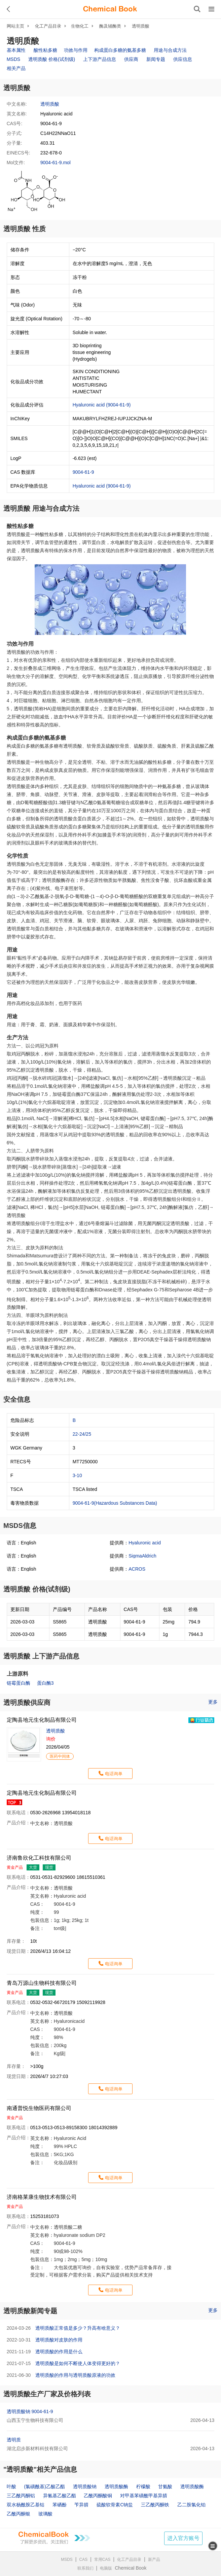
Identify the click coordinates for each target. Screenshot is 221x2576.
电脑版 (106, 2568)
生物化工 (79, 26)
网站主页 (15, 26)
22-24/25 (82, 1434)
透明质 (14, 2439)
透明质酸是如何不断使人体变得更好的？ (77, 2363)
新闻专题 (155, 59)
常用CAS (102, 2559)
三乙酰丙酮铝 (21, 2495)
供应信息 (182, 59)
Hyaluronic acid (144, 1542)
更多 (213, 1702)
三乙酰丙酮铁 (155, 2504)
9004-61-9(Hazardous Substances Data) (115, 1503)
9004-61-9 (83, 472)
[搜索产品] (197, 9)
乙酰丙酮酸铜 (98, 2495)
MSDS (13, 59)
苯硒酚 (59, 2504)
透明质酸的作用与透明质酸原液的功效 (75, 2375)
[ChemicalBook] (110, 9)
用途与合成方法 (170, 50)
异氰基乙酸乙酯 (59, 2495)
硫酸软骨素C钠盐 (115, 2504)
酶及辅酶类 (110, 26)
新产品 (154, 2559)
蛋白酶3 (45, 1683)
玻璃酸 (45, 2513)
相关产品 (16, 68)
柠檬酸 (143, 2486)
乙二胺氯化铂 (191, 2504)
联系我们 (85, 2568)
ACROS (136, 1569)
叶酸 (11, 2486)
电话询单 (113, 1773)
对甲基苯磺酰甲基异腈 (143, 2495)
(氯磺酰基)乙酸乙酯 (44, 2486)
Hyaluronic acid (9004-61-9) (102, 404)
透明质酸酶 (116, 2486)
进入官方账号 (183, 2538)
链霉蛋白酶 (18, 1683)
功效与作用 (75, 50)
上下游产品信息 (99, 59)
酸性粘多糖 (45, 50)
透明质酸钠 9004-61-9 (30, 2411)
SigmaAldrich (142, 1555)
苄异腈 (81, 2504)
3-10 (77, 1475)
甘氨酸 (165, 2486)
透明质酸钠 (85, 2486)
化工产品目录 (48, 26)
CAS (83, 2559)
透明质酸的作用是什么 (58, 2351)
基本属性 (16, 50)
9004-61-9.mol (55, 162)
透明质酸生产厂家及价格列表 (47, 2394)
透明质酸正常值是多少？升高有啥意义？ (77, 2328)
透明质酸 (140, 26)
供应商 (131, 59)
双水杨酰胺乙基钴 (25, 2504)
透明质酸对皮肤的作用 (58, 2339)
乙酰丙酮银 (18, 2513)
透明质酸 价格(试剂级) (51, 59)
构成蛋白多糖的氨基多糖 (120, 50)
